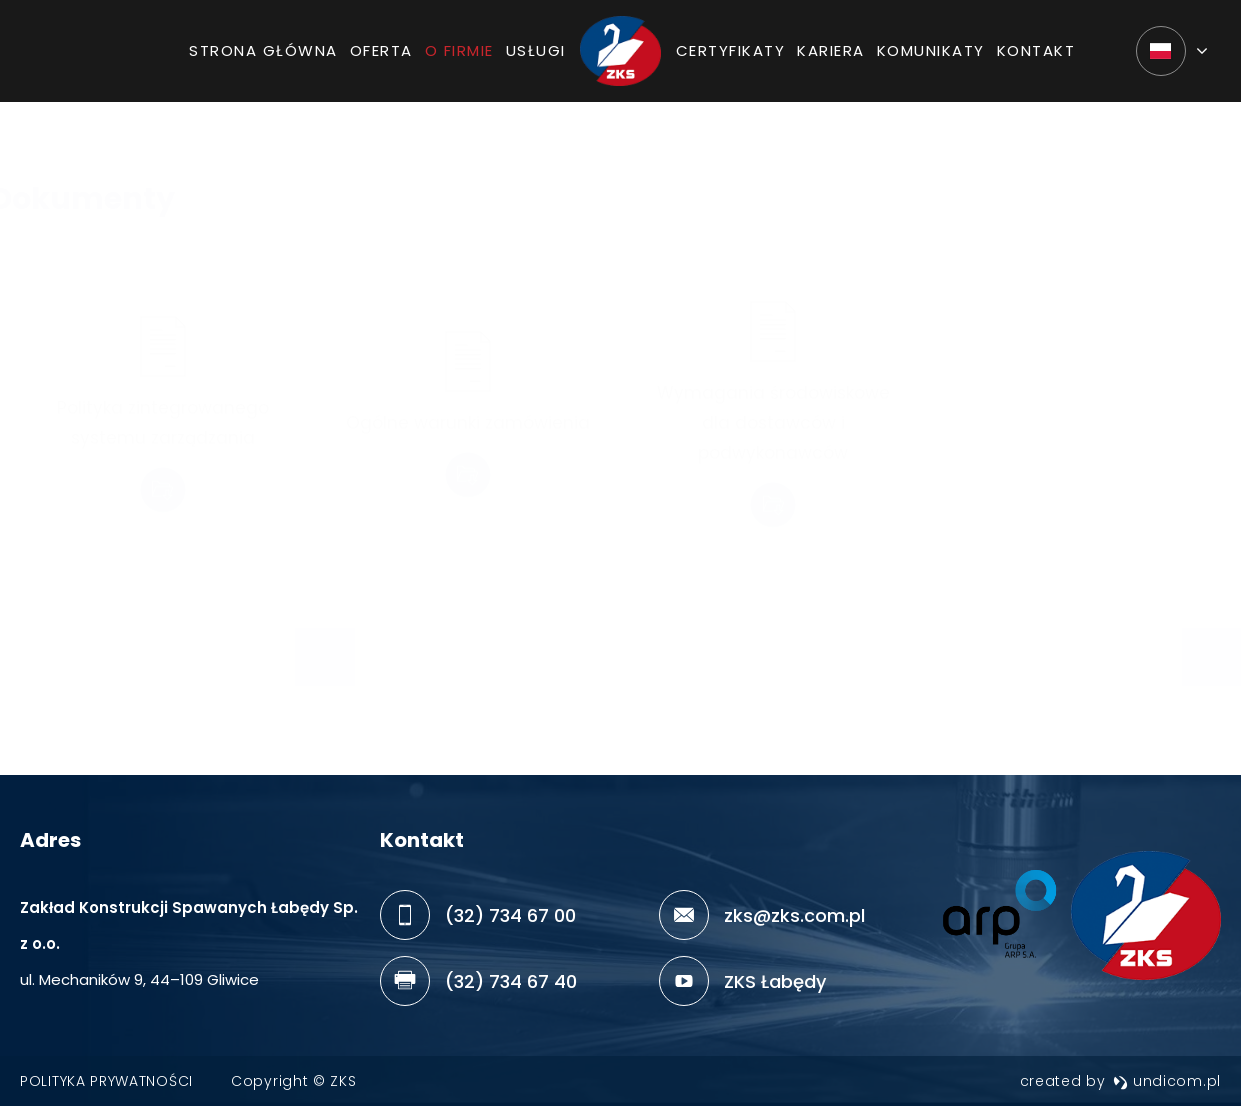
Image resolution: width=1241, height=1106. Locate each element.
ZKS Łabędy (775, 981)
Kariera (831, 58)
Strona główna (263, 58)
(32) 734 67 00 (510, 915)
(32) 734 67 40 (511, 981)
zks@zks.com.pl (794, 915)
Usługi (536, 58)
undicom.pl (1167, 1081)
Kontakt (1036, 58)
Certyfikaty (731, 58)
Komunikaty (931, 58)
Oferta (381, 58)
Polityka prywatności (106, 1081)
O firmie (459, 58)
